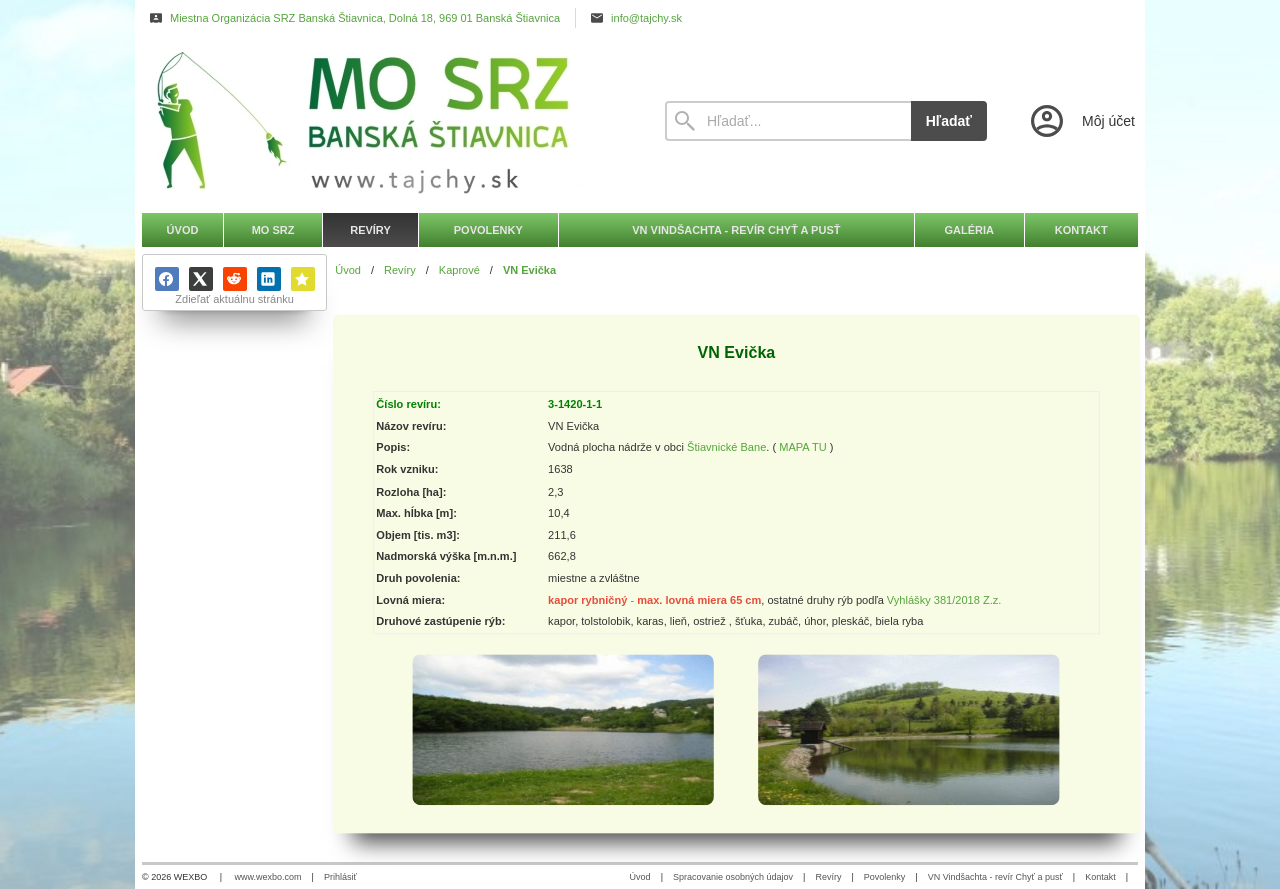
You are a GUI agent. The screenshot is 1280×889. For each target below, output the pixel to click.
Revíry (828, 877)
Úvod (640, 877)
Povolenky (885, 877)
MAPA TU (803, 448)
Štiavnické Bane (726, 448)
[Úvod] (385, 121)
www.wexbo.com (268, 877)
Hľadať (949, 121)
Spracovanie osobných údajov (733, 877)
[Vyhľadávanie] (788, 121)
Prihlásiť (340, 877)
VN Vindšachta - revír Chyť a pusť (995, 877)
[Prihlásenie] (1081, 121)
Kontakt (1100, 877)
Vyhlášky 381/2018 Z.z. (944, 600)
